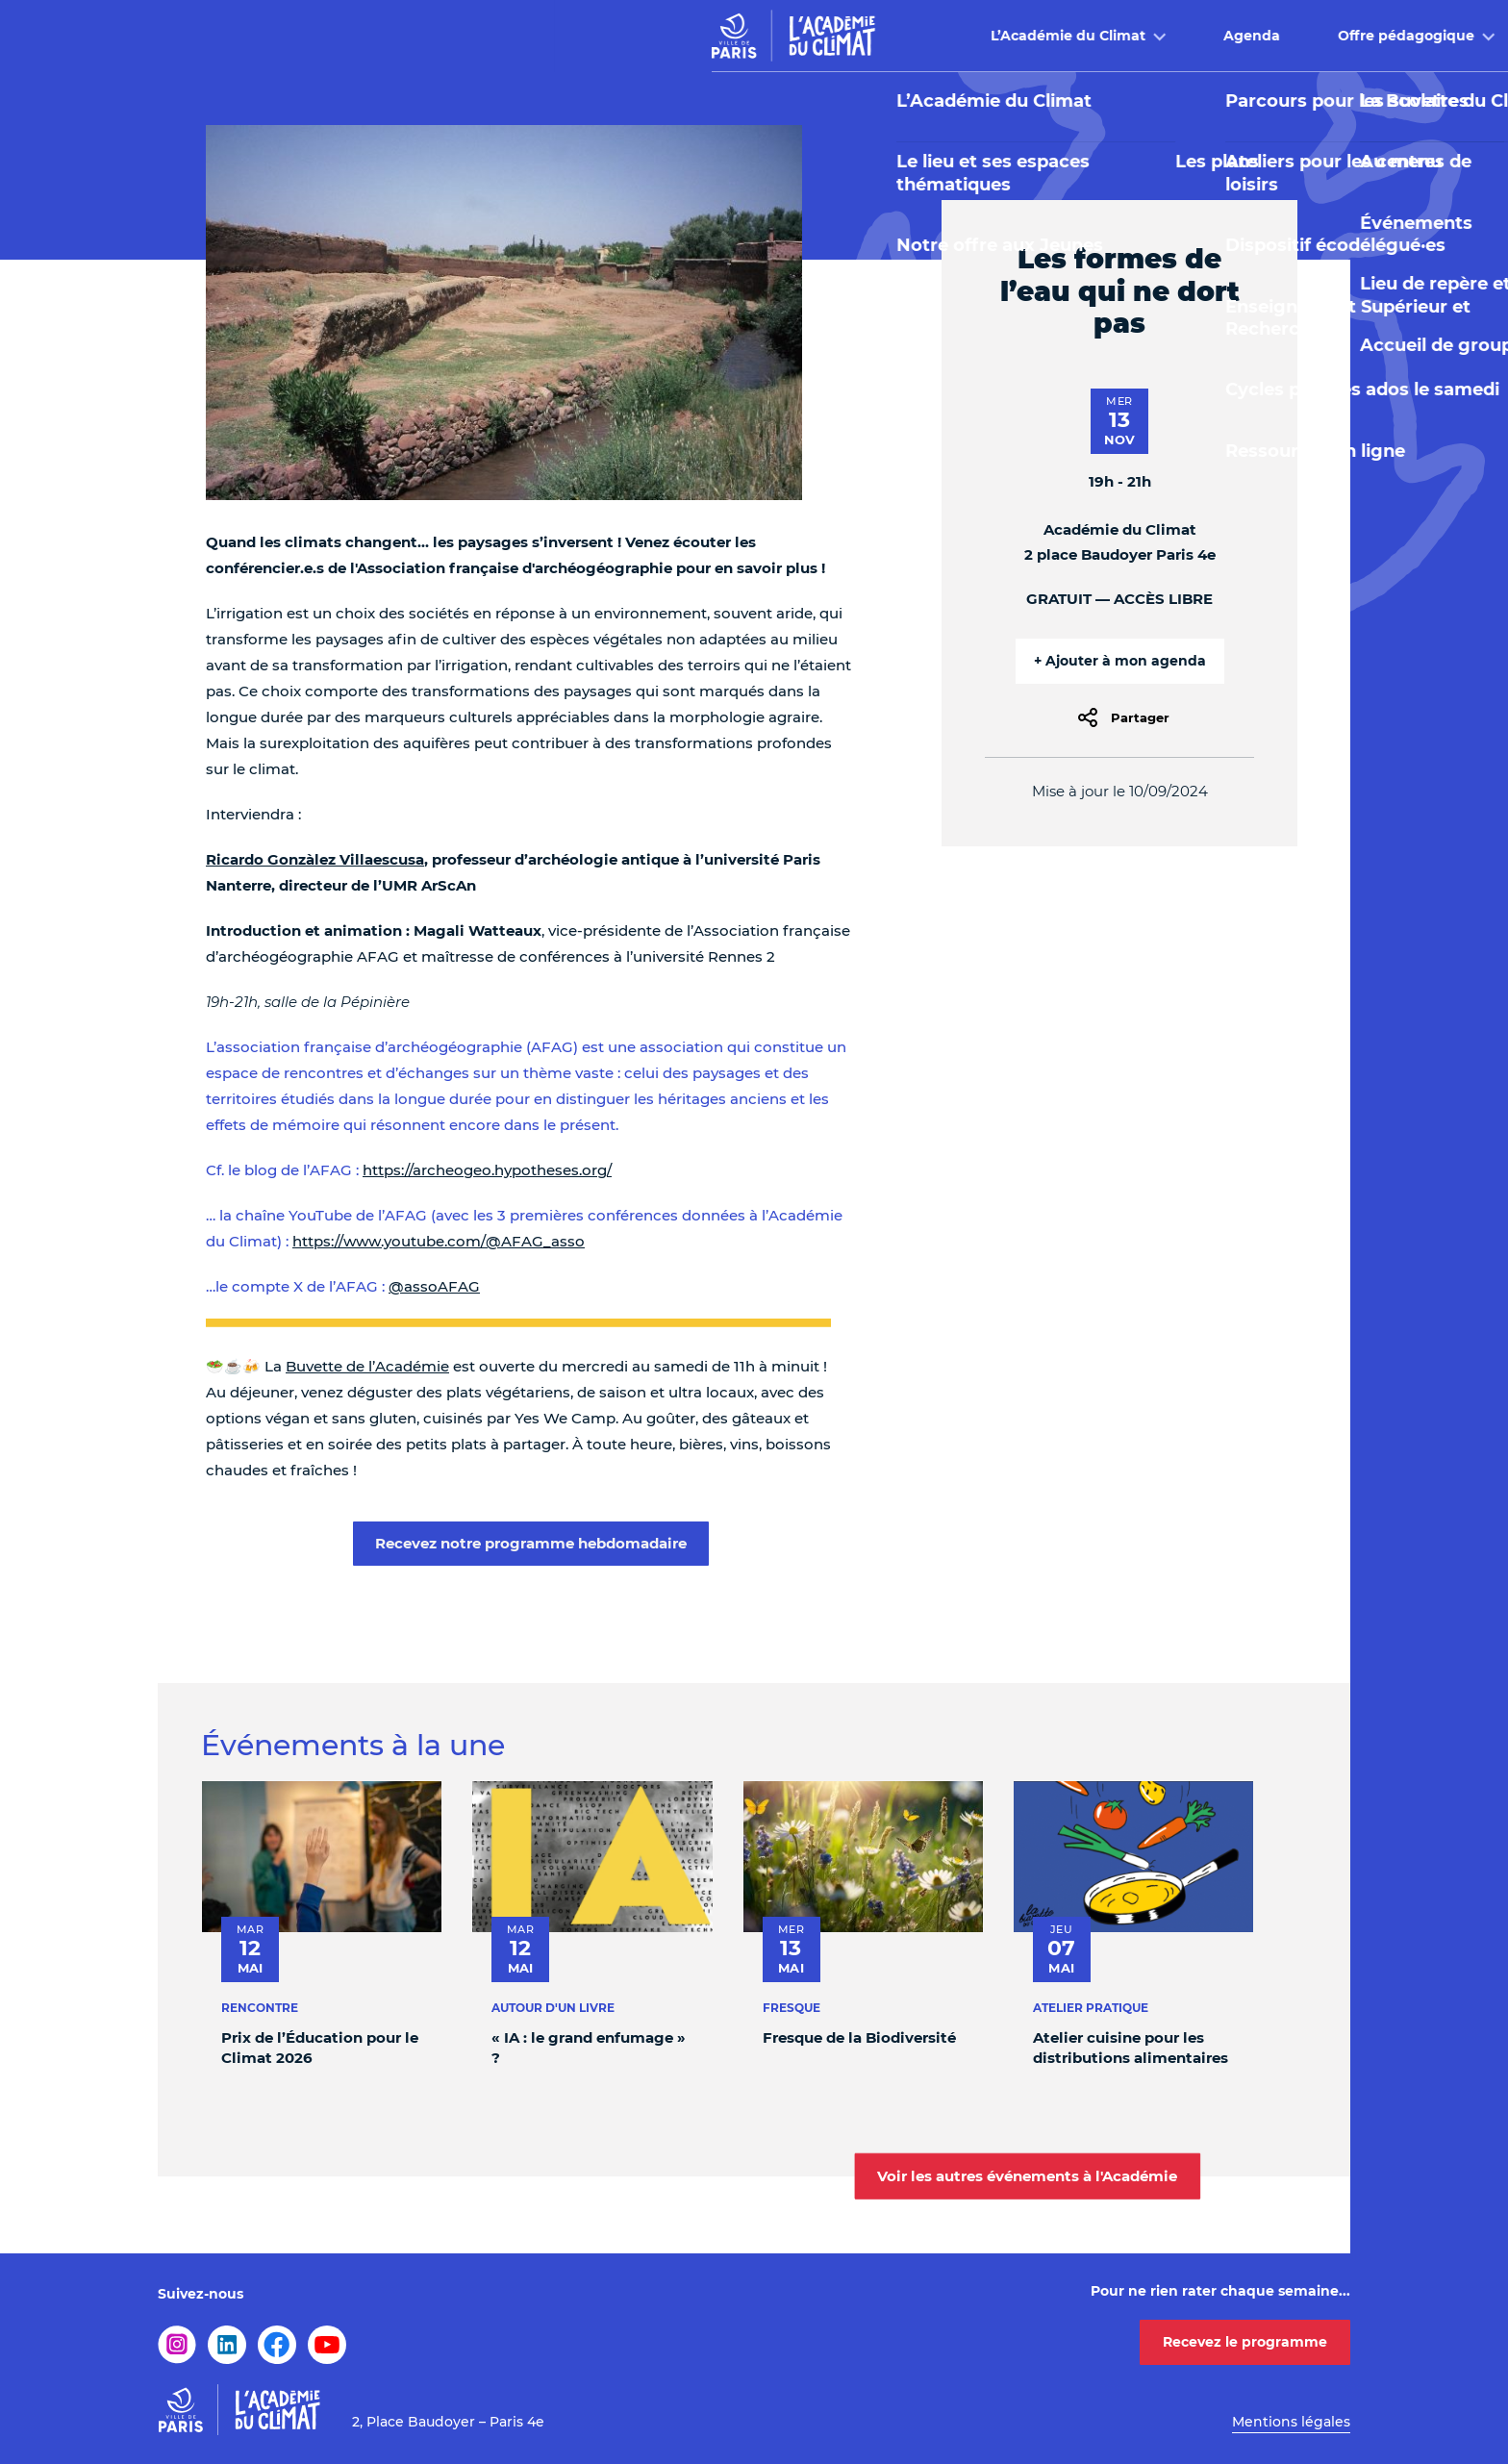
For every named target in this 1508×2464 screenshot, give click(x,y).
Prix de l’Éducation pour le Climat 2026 (319, 2047)
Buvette (1026, 35)
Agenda (697, 35)
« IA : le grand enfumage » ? (588, 2047)
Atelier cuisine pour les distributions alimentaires (1130, 2047)
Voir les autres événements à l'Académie (1027, 2176)
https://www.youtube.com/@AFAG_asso (438, 1241)
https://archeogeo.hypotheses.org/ (487, 1170)
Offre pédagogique (852, 35)
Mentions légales (1291, 2421)
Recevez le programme (1245, 2342)
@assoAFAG (434, 1286)
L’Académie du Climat (514, 35)
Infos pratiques (1186, 35)
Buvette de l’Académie (367, 1366)
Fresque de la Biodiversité (859, 2037)
